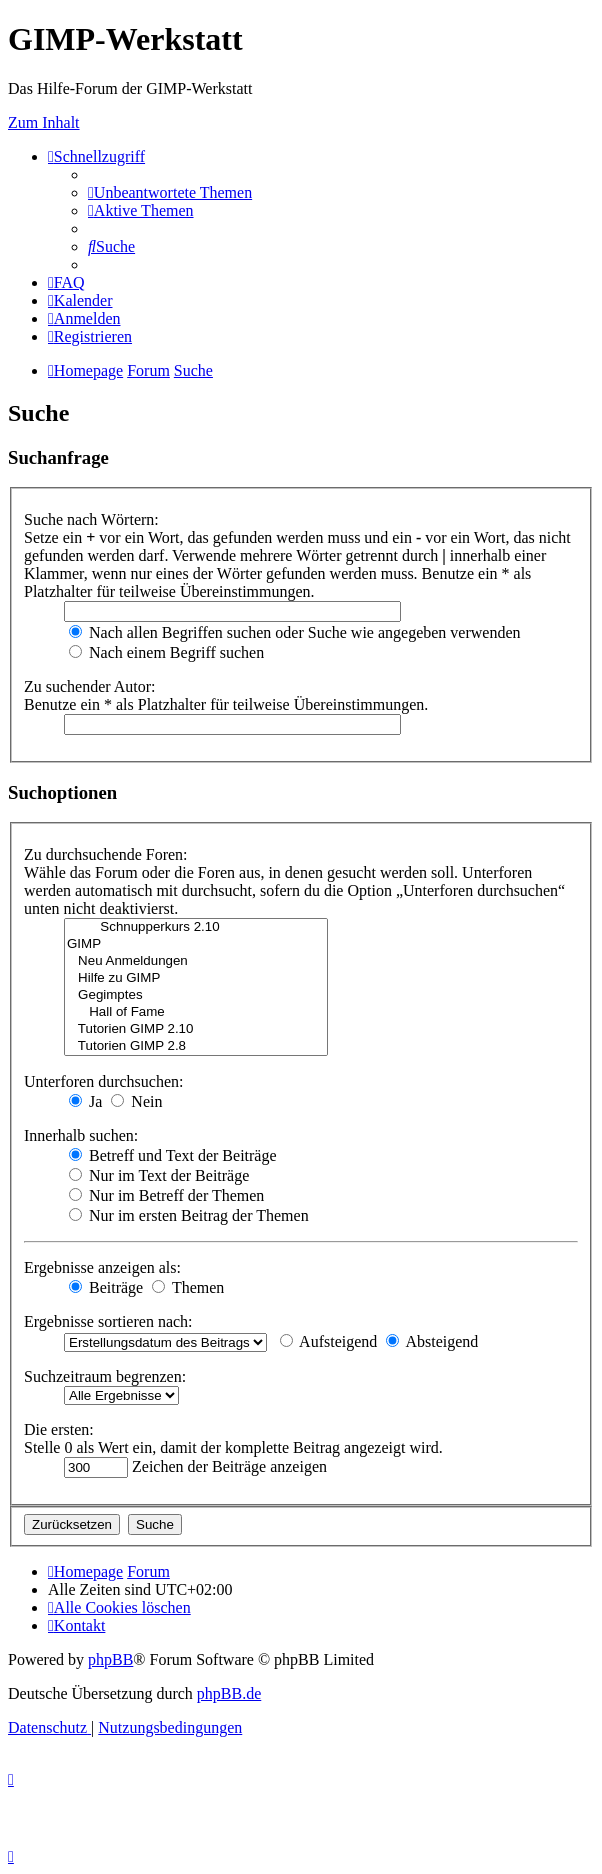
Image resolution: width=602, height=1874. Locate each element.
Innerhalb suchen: (81, 1135)
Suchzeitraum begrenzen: (105, 1376)
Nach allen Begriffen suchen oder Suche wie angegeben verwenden (295, 632)
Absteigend (432, 1341)
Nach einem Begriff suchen (166, 652)
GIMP (196, 944)
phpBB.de (229, 1693)
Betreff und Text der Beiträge (173, 1155)
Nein (136, 1101)
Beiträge (106, 1287)
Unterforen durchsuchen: (104, 1081)
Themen (188, 1287)
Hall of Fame (196, 1012)
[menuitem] (170, 192)
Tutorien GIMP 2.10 (196, 1029)
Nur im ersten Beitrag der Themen (189, 1215)
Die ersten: (59, 1429)
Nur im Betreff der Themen (166, 1195)
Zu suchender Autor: (90, 686)
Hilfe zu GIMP (196, 978)
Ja (85, 1101)
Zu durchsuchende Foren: (106, 854)
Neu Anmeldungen (196, 961)
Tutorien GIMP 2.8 (196, 1046)
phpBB (110, 1659)
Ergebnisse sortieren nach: (108, 1321)
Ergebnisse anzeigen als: (102, 1267)
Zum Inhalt (44, 122)
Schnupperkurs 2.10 (196, 927)
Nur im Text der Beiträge (159, 1175)
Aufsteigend (328, 1341)
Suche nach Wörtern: (91, 519)
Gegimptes (196, 995)
